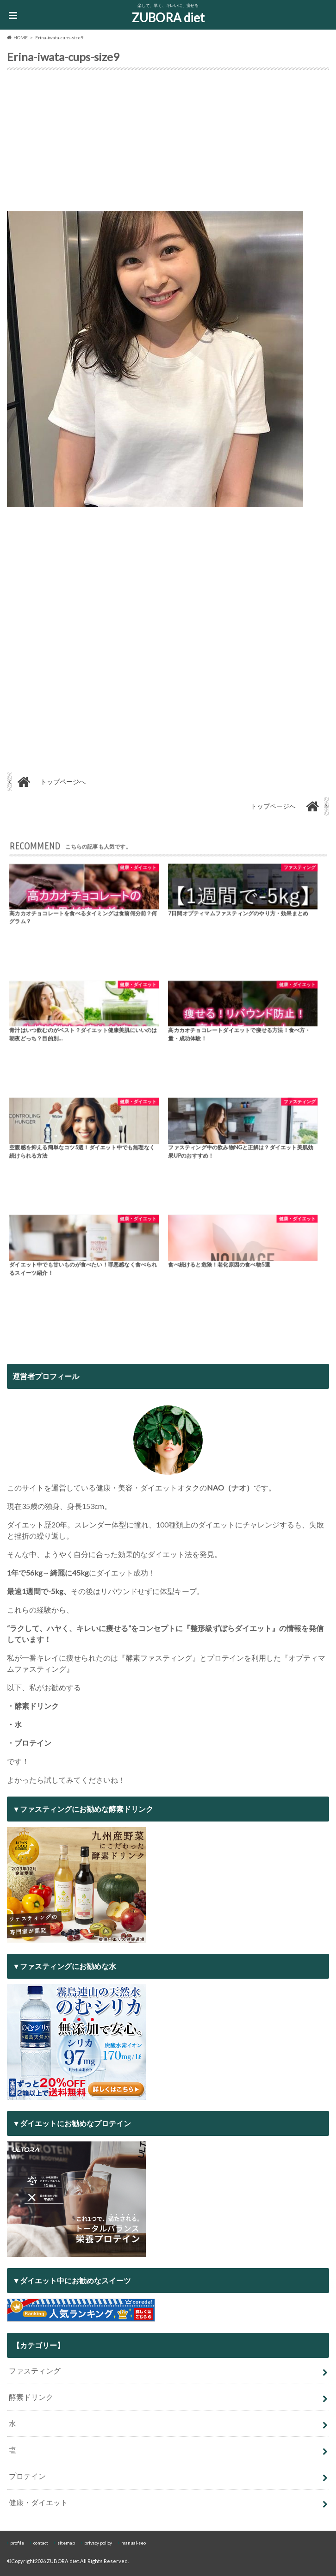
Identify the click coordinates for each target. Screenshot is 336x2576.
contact (40, 2542)
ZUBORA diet (168, 17)
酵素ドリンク (31, 2396)
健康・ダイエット (38, 2502)
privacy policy (98, 2542)
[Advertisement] (168, 142)
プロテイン (27, 2476)
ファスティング (35, 2370)
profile (17, 2542)
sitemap (66, 2542)
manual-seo (133, 2542)
